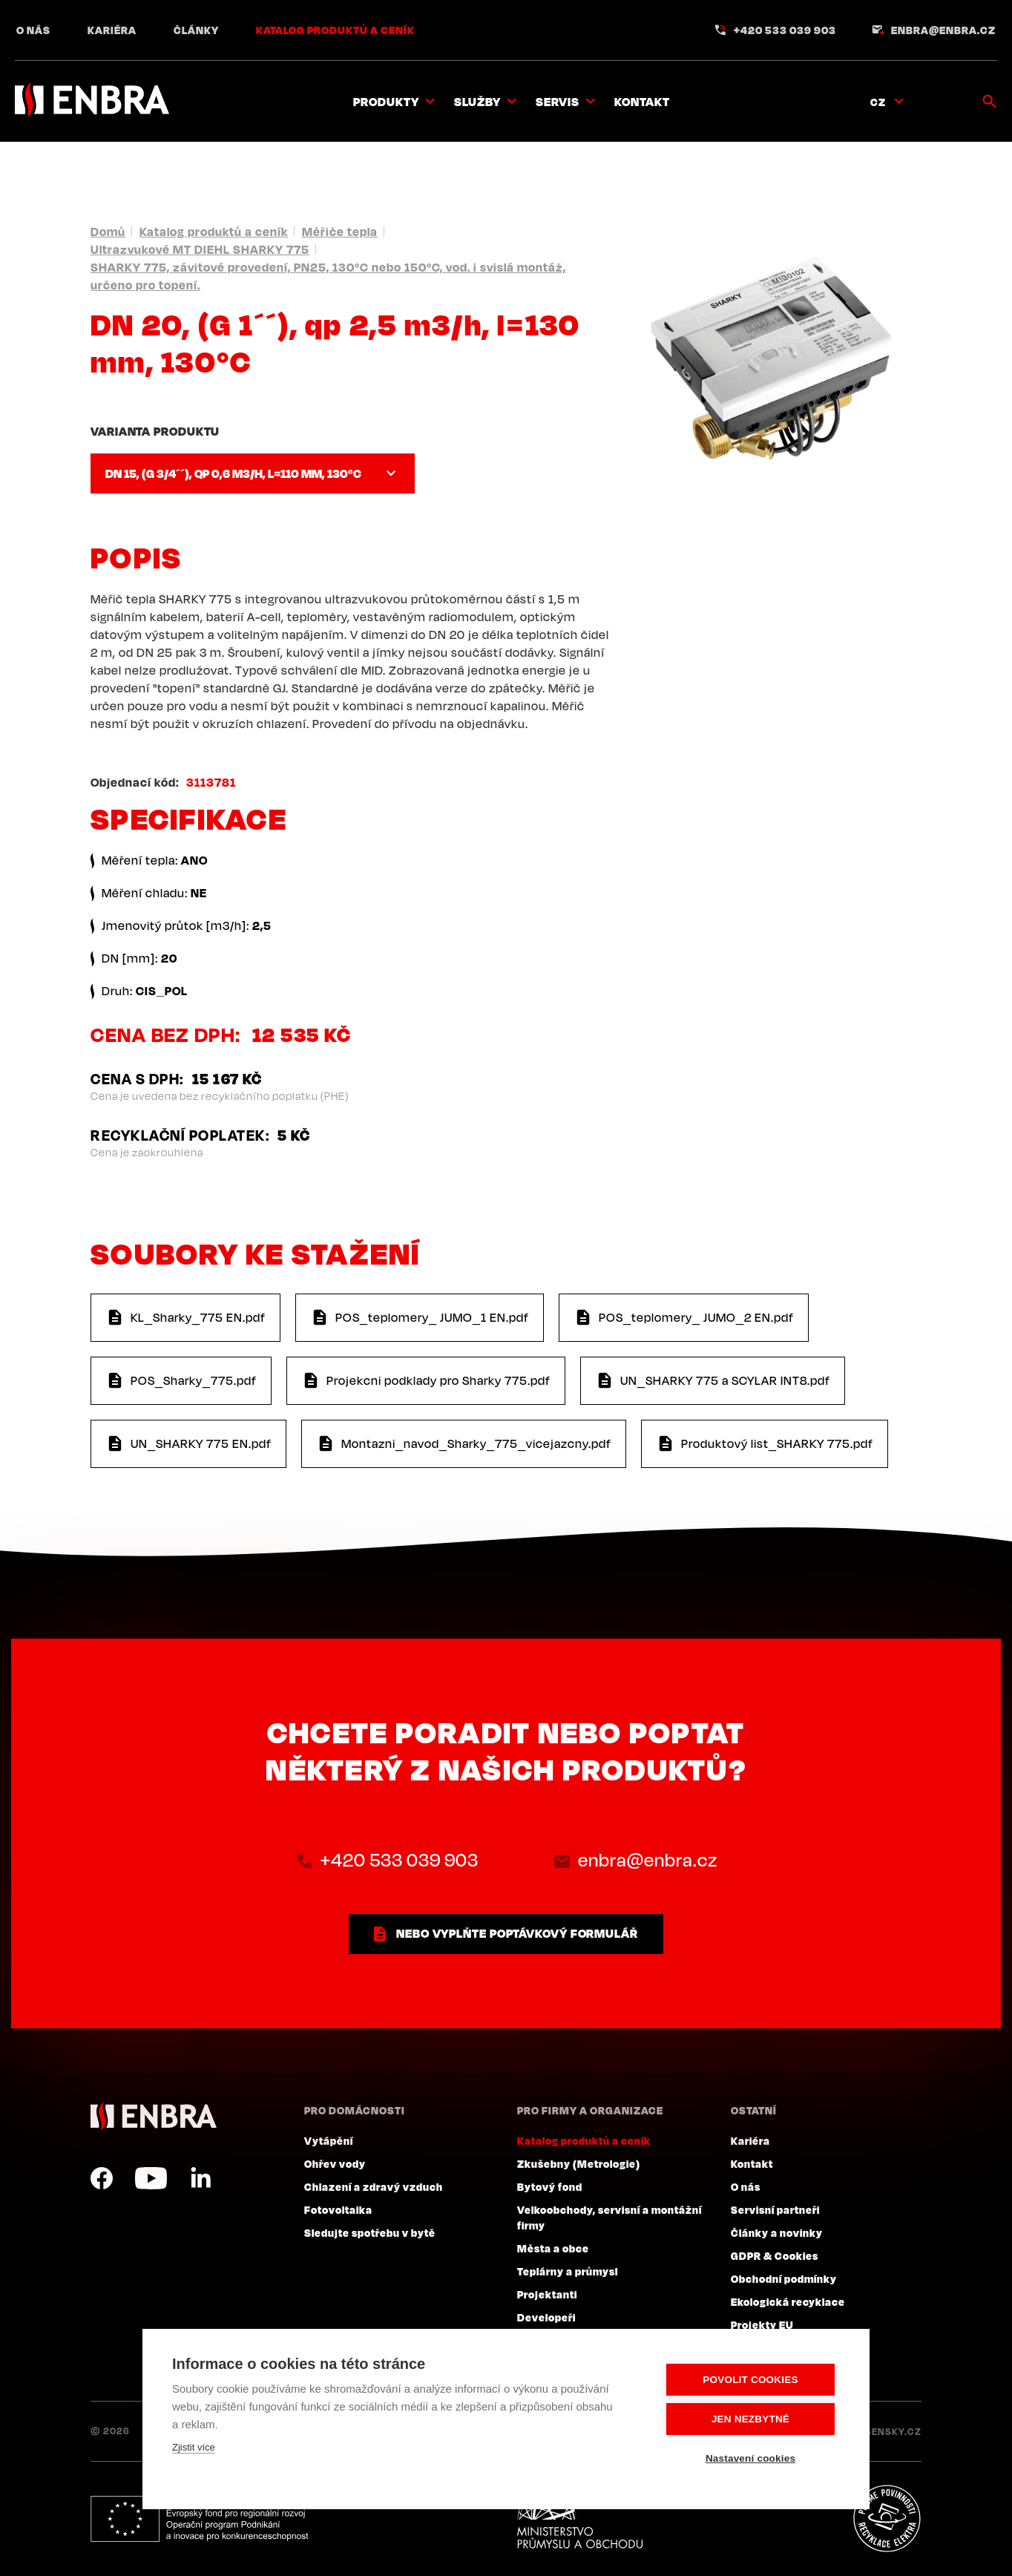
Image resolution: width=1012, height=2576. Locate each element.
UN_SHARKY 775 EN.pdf (201, 1443)
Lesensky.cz (887, 2431)
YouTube (151, 2178)
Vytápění (328, 2140)
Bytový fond (549, 2186)
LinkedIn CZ (200, 2178)
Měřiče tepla (340, 231)
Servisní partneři (775, 2209)
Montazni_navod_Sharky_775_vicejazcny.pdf (476, 1443)
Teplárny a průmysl (567, 2271)
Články (196, 29)
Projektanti (547, 2294)
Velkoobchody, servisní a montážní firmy (609, 2217)
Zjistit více (193, 2447)
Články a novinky (777, 2232)
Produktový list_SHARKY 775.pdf (777, 1443)
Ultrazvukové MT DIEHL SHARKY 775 (200, 249)
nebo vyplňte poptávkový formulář (517, 1933)
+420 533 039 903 (785, 29)
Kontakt (642, 101)
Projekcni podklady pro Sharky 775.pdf (438, 1380)
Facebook (102, 2178)
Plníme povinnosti (886, 2519)
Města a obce (553, 2248)
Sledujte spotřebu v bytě (370, 2232)
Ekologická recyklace (788, 2301)
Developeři (546, 2317)
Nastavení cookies (750, 2458)
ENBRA (154, 2116)
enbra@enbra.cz (943, 29)
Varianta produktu (155, 431)
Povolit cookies (750, 2379)
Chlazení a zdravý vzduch (373, 2186)
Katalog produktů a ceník (335, 29)
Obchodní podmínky (784, 2278)
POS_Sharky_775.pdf (194, 1380)
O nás (33, 29)
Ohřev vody (335, 2163)
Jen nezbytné (750, 2419)
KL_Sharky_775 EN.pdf (198, 1317)
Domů (108, 231)
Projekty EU (762, 2324)
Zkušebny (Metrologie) (578, 2163)
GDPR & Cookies (774, 2255)
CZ (878, 101)
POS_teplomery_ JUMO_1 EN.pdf (432, 1317)
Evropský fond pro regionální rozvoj (199, 2519)
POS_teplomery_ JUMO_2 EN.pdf (696, 1317)
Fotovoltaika (338, 2209)
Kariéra (112, 29)
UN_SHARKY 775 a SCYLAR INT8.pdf (725, 1380)
